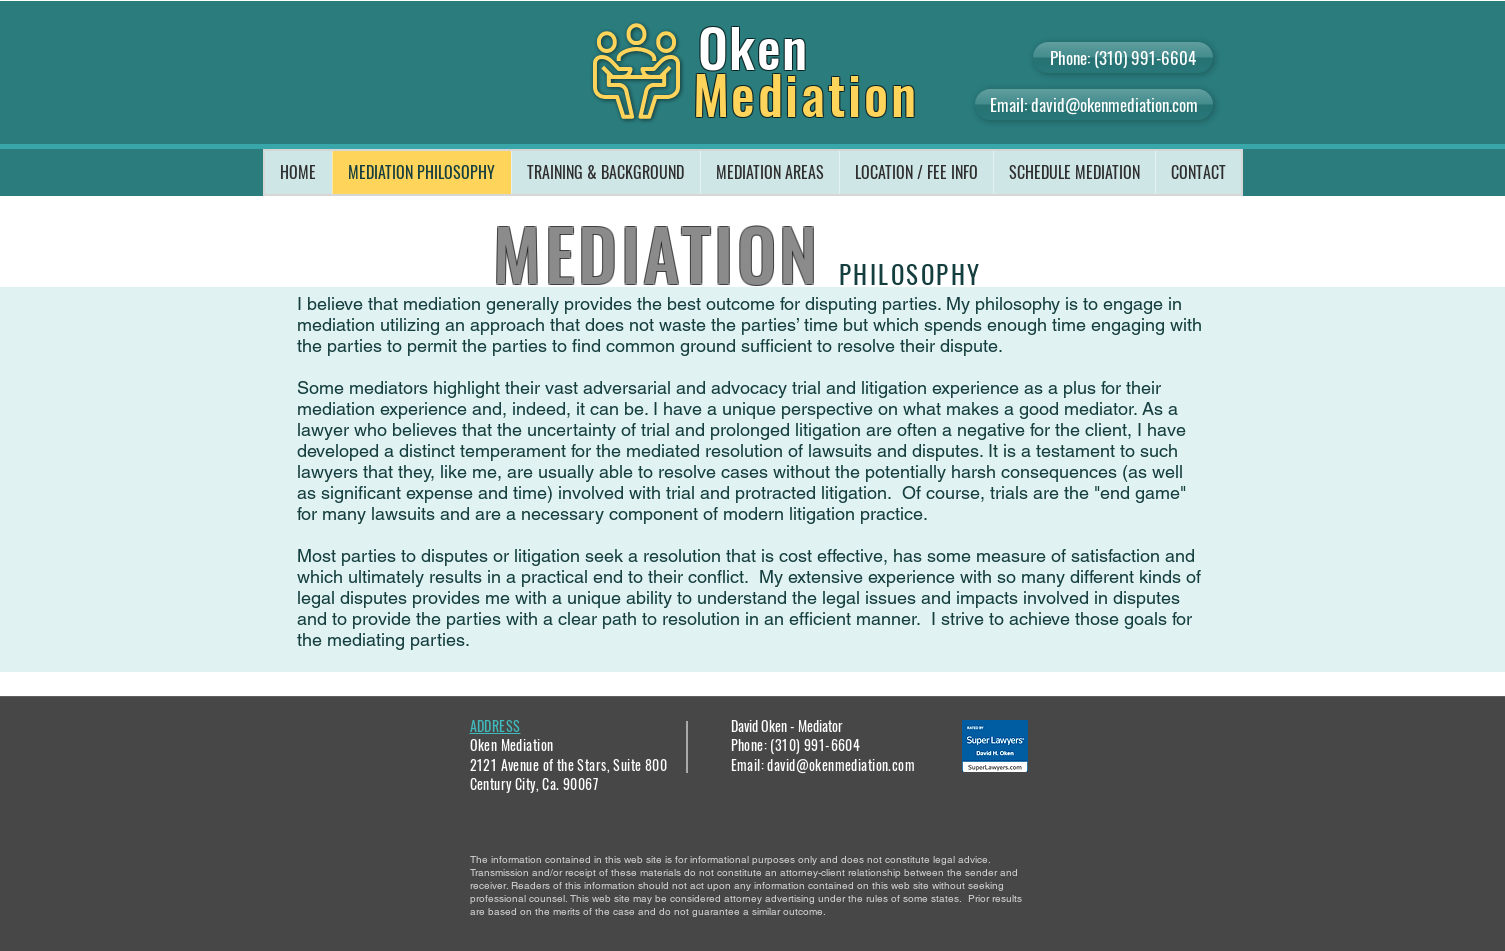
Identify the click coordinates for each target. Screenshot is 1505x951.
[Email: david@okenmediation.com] (1094, 104)
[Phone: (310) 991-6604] (1123, 57)
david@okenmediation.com (841, 764)
